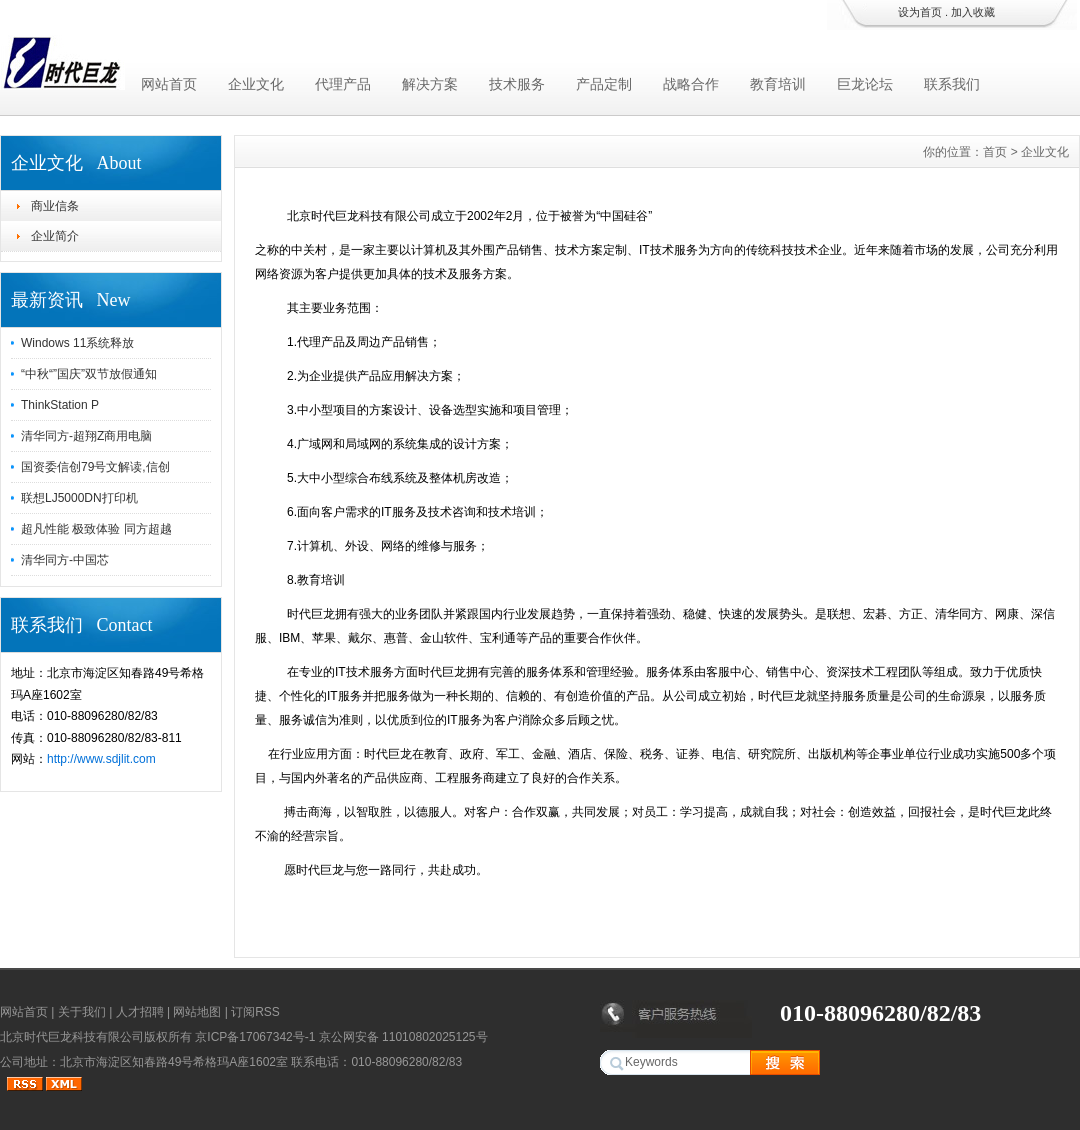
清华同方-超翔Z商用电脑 (86, 436)
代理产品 (343, 84)
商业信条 (55, 206)
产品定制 (604, 84)
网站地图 (197, 1012)
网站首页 (169, 84)
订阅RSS (255, 1012)
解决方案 (430, 84)
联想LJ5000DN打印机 (79, 498)
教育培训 (778, 84)
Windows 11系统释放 (77, 343)
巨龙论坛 (865, 84)
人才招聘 (140, 1012)
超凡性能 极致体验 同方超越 (96, 529)
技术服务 (517, 84)
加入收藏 (973, 12)
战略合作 (691, 84)
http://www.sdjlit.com (101, 759)
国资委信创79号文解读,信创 (95, 467)
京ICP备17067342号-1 (255, 1037)
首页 (995, 152)
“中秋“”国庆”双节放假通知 (89, 374)
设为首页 (920, 12)
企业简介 (55, 236)
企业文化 (256, 84)
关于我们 (82, 1012)
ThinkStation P (60, 405)
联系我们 (952, 84)
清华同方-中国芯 (65, 560)
